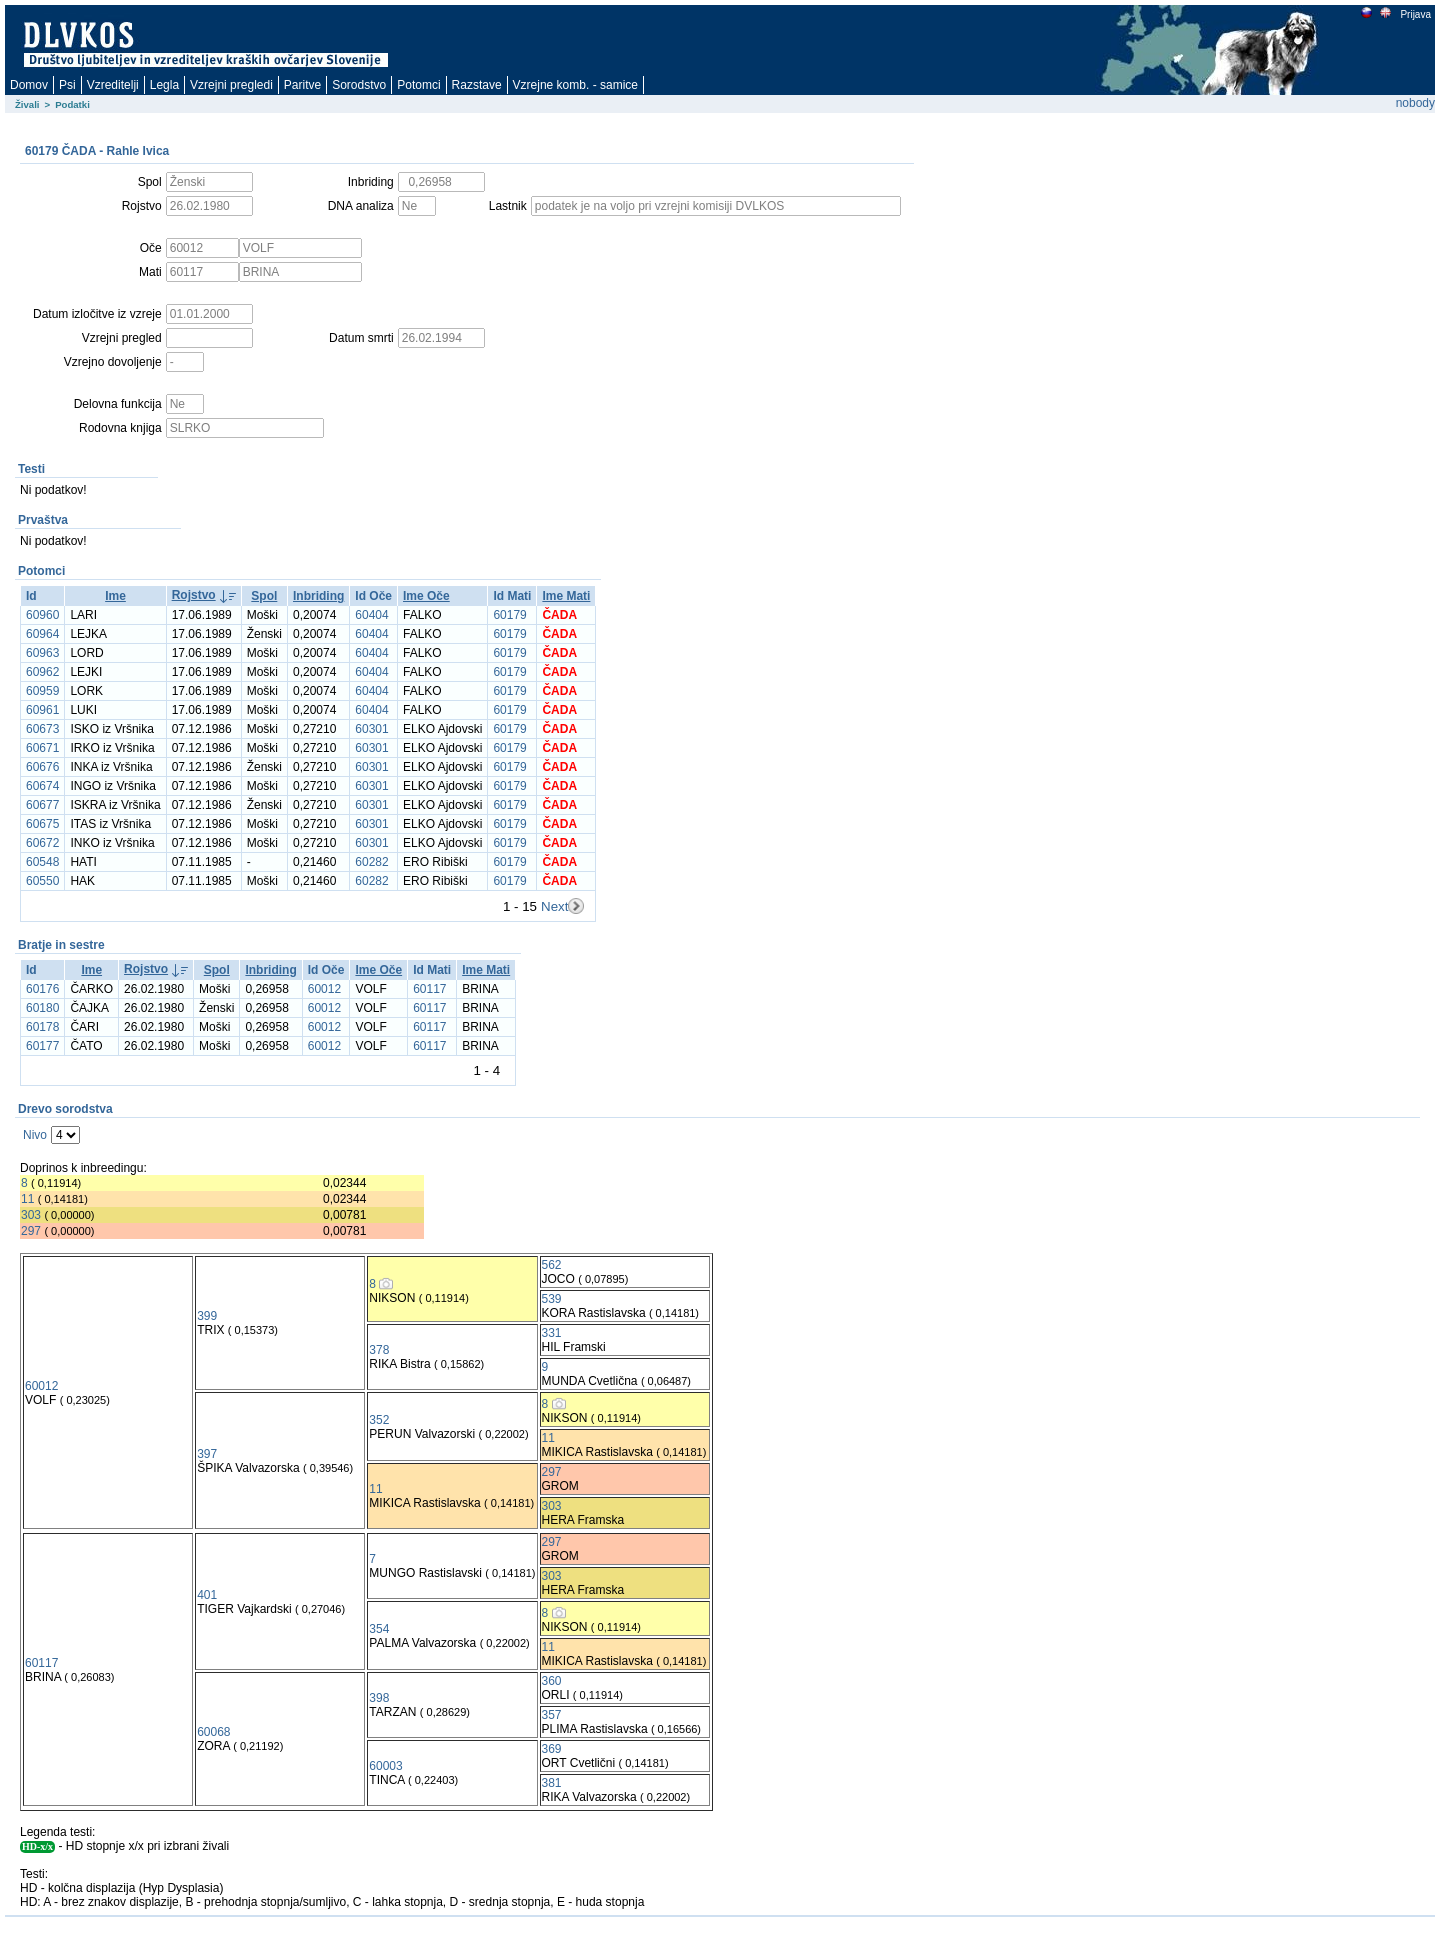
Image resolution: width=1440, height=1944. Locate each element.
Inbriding (318, 596)
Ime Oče (426, 596)
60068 (213, 1732)
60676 (42, 767)
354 (379, 1629)
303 (31, 1215)
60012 (324, 989)
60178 (42, 1027)
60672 (42, 843)
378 (379, 1350)
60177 (42, 1046)
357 (552, 1715)
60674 (42, 786)
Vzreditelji (113, 85)
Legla (164, 85)
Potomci (418, 85)
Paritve (302, 85)
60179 (509, 615)
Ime (115, 596)
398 (379, 1698)
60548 (42, 862)
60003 (385, 1766)
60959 (42, 691)
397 (207, 1454)
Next (554, 906)
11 (27, 1199)
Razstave (477, 85)
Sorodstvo (359, 85)
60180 (42, 1008)
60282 (371, 862)
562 (552, 1265)
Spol (264, 596)
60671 (42, 748)
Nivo (35, 1135)
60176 (42, 989)
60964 (42, 634)
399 (207, 1316)
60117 (429, 989)
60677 (42, 805)
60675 (42, 824)
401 (207, 1595)
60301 (371, 729)
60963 (42, 653)
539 (552, 1299)
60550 (42, 881)
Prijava (1415, 14)
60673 (42, 729)
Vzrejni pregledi (231, 85)
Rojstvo (194, 595)
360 (552, 1681)
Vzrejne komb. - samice (575, 85)
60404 (371, 615)
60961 (42, 710)
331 (552, 1333)
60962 (42, 672)
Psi (67, 85)
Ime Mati (566, 596)
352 (379, 1420)
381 (552, 1783)
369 (552, 1749)
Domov (29, 85)
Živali (27, 104)
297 (31, 1231)
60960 (42, 615)
